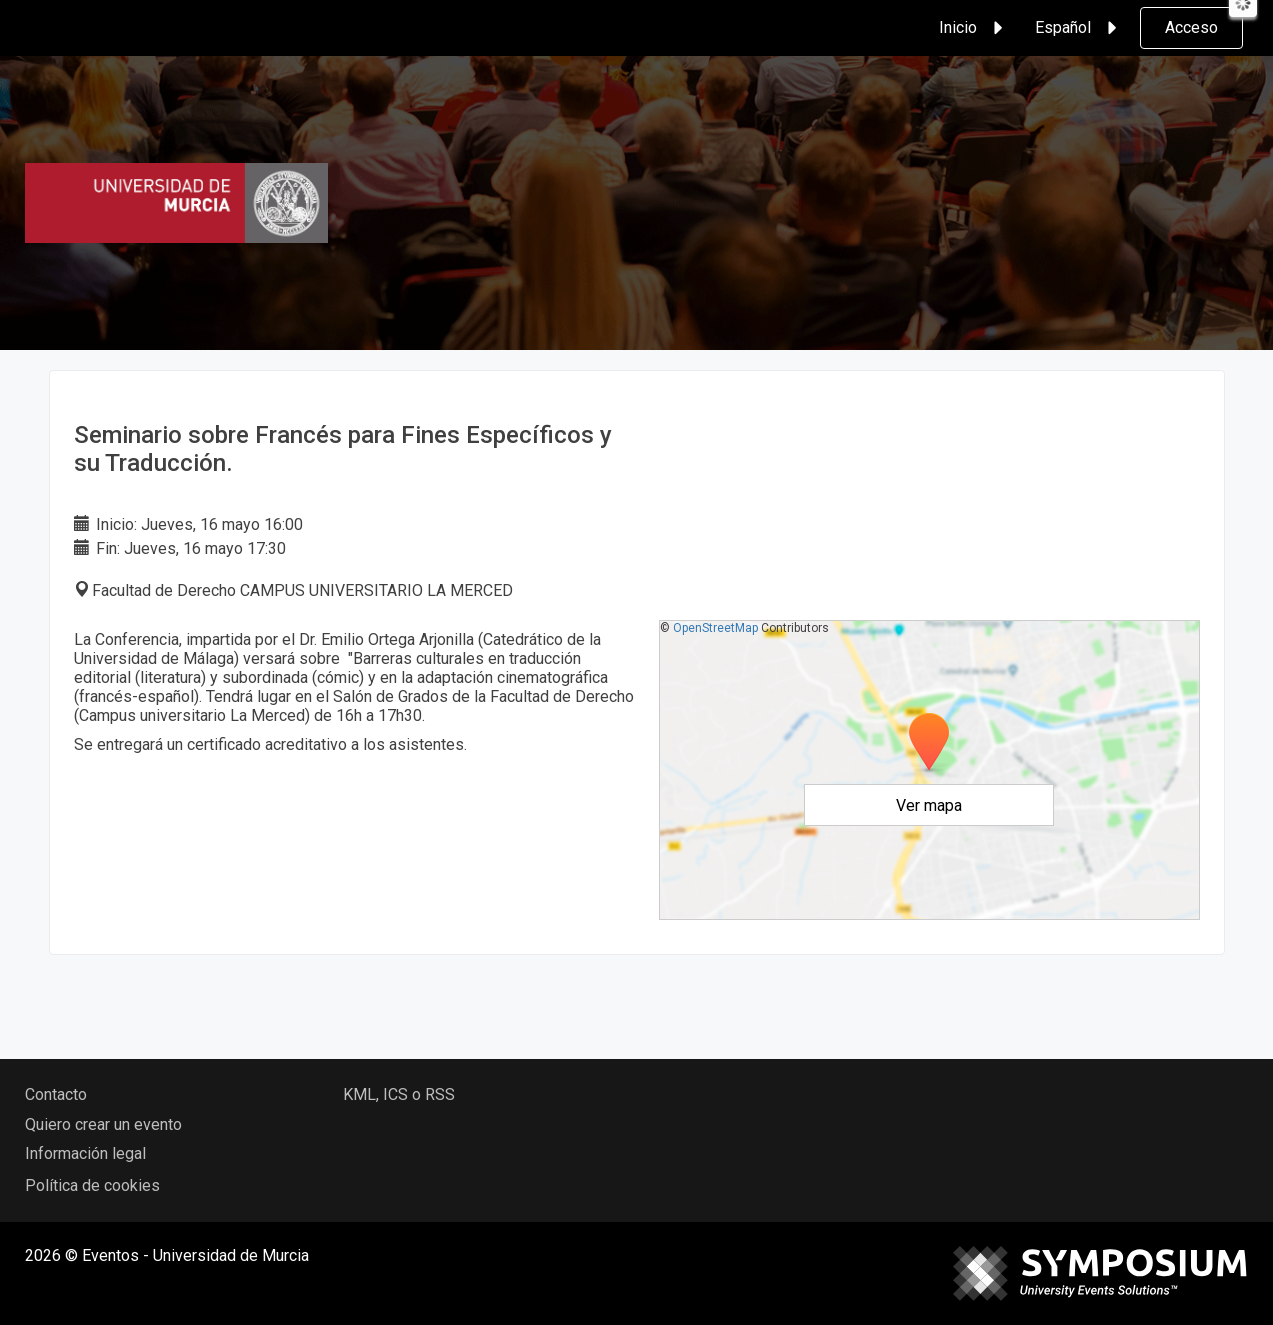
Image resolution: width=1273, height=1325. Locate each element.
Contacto (56, 1094)
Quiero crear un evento (103, 1124)
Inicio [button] (974, 28)
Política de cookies (92, 1185)
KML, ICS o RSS (399, 1094)
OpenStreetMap (715, 628)
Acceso (1191, 27)
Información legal (85, 1153)
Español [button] (1079, 28)
